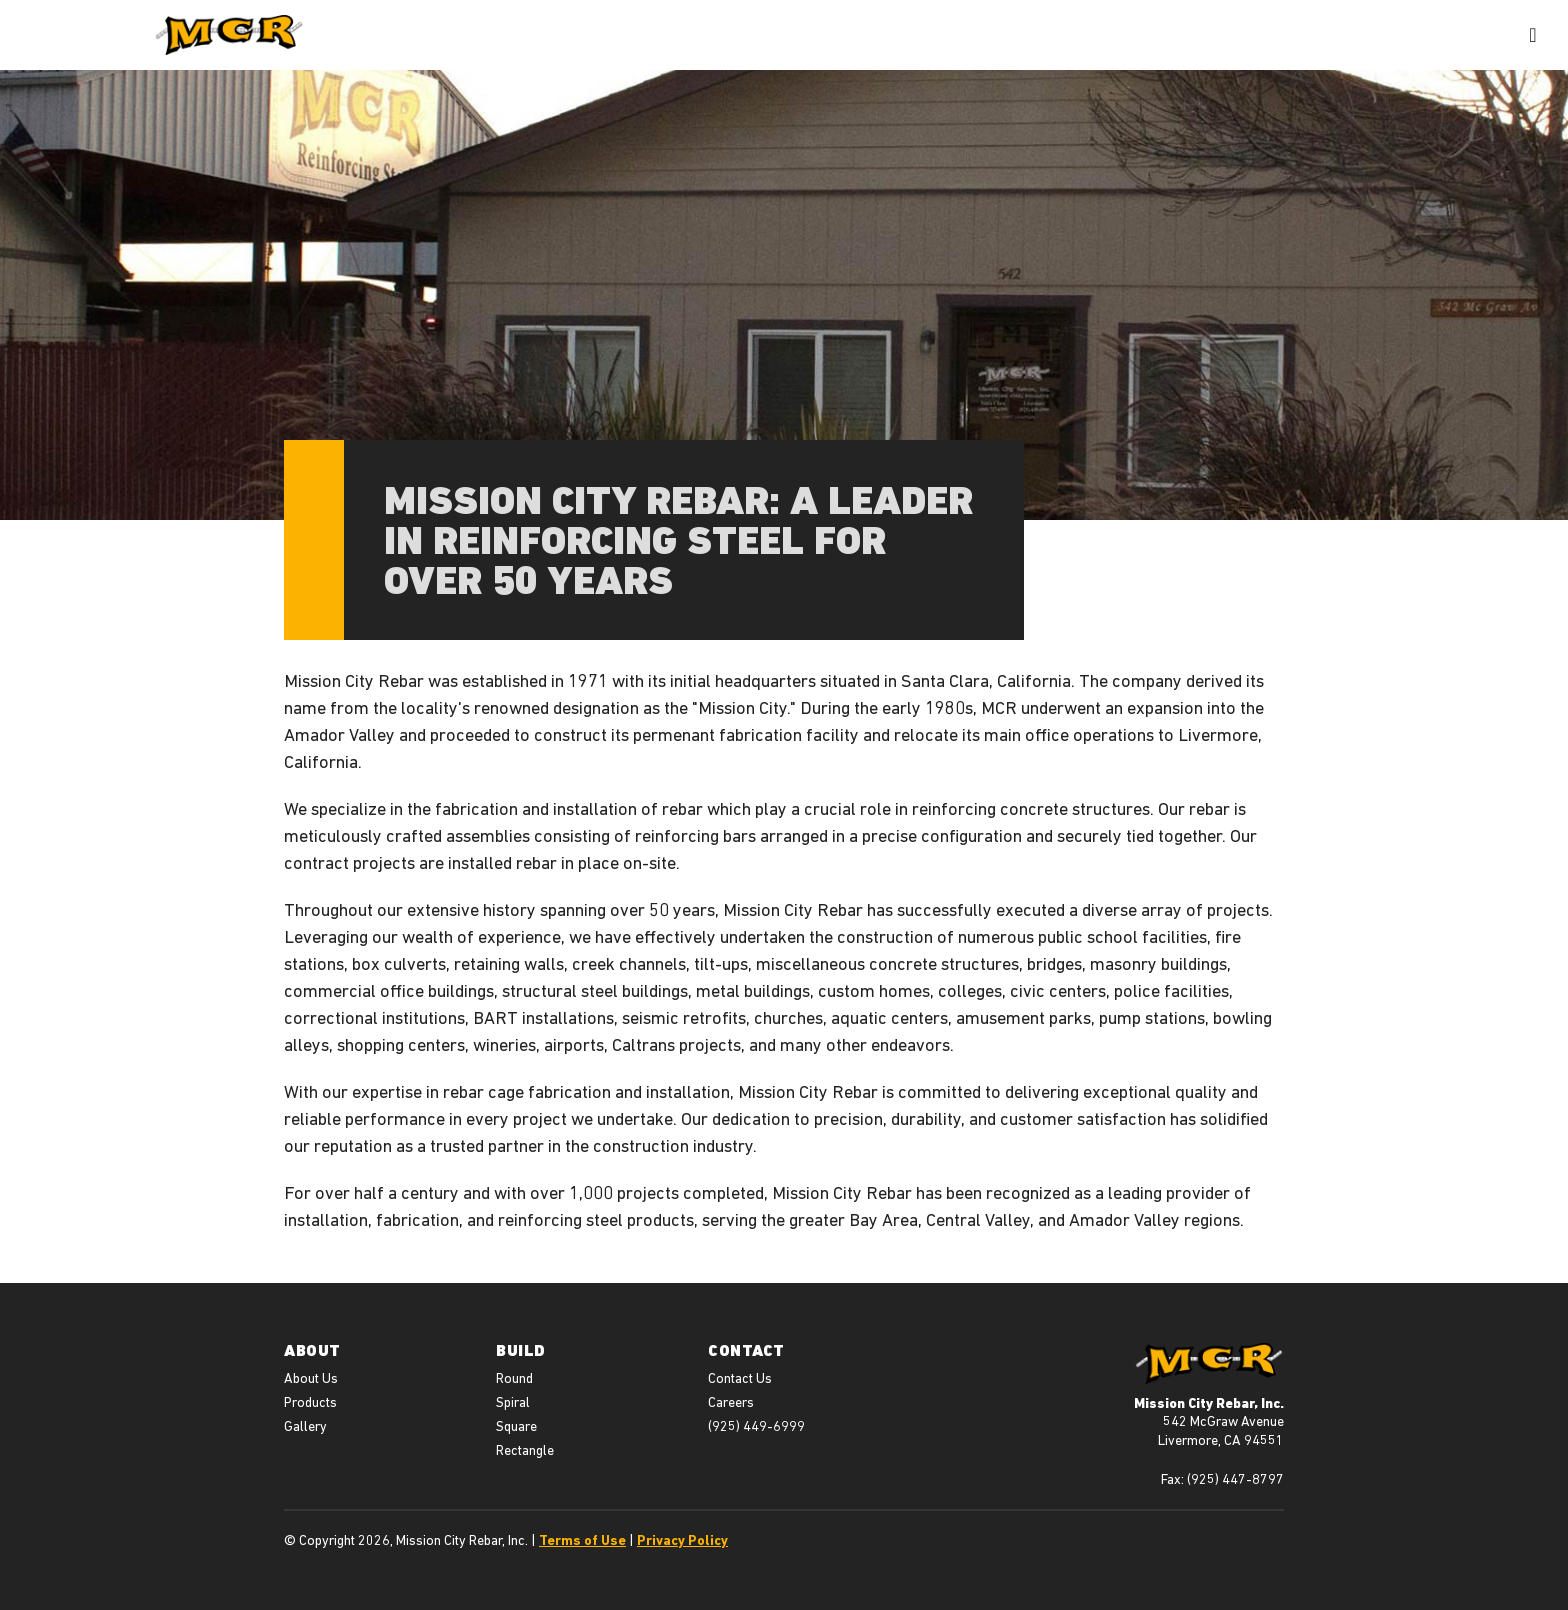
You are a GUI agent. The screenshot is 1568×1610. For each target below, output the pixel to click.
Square (516, 1426)
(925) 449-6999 (756, 1426)
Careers (731, 1402)
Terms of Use (582, 1540)
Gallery (305, 1426)
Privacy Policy (682, 1540)
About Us (311, 1378)
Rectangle (525, 1450)
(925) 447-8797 (1235, 1479)
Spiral (513, 1402)
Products (310, 1402)
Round (514, 1378)
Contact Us (740, 1378)
